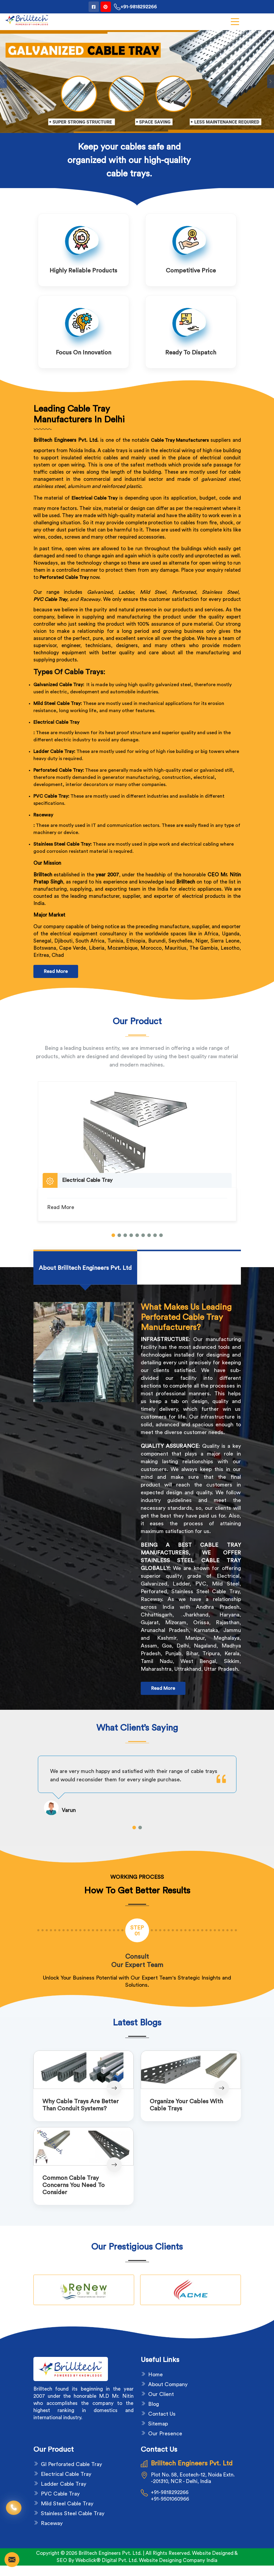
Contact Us (162, 2414)
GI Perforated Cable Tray (71, 2464)
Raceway (43, 815)
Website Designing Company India (178, 2560)
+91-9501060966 (170, 2498)
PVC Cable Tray (50, 599)
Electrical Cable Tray (56, 722)
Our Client (161, 2394)
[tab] (85, 1267)
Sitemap (158, 2423)
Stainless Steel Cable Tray (72, 2513)
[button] (113, 1235)
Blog (153, 2404)
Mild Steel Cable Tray (67, 2503)
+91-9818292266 (135, 7)
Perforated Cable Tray (64, 577)
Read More (56, 971)
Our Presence (165, 2433)
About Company (168, 2384)
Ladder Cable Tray (63, 2484)
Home (155, 2374)
